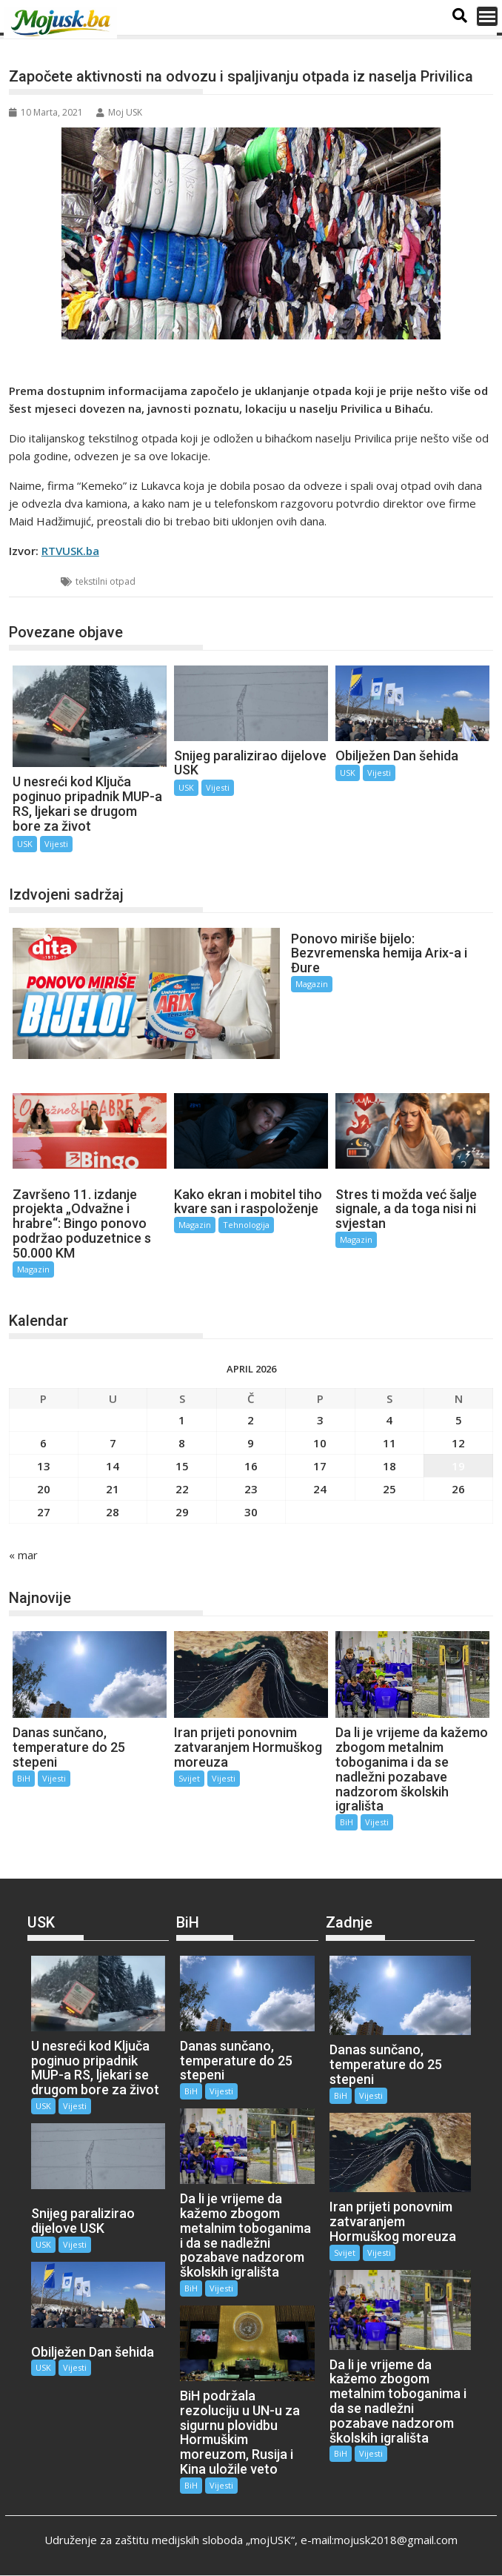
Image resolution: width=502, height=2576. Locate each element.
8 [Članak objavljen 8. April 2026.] (181, 1442)
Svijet (189, 1778)
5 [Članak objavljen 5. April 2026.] (458, 1420)
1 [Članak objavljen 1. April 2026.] (181, 1420)
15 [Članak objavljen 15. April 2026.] (182, 1465)
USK (35, 581)
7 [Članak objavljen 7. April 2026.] (113, 1442)
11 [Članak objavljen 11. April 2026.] (389, 1442)
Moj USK (119, 112)
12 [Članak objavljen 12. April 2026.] (458, 1442)
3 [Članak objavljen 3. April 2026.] (320, 1420)
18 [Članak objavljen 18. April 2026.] (389, 1465)
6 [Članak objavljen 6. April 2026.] (43, 1442)
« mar (23, 1554)
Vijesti (56, 843)
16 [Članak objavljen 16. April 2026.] (251, 1465)
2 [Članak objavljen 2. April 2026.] (250, 1420)
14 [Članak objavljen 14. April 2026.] (112, 1465)
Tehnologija (246, 1224)
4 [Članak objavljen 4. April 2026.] (389, 1420)
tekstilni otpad (105, 581)
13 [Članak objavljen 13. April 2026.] (43, 1465)
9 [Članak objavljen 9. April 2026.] (250, 1442)
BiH (23, 1778)
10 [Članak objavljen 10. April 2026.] (320, 1442)
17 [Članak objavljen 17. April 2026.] (320, 1465)
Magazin (311, 983)
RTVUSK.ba (70, 550)
